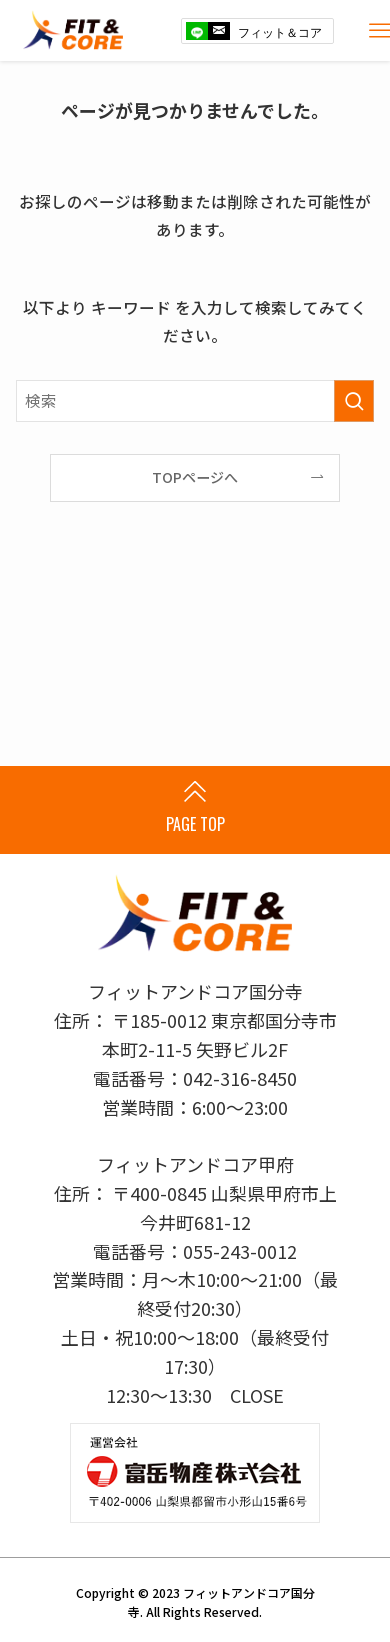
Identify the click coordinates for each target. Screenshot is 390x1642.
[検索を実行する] (354, 400)
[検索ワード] (195, 400)
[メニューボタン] (380, 31)
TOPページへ (195, 477)
